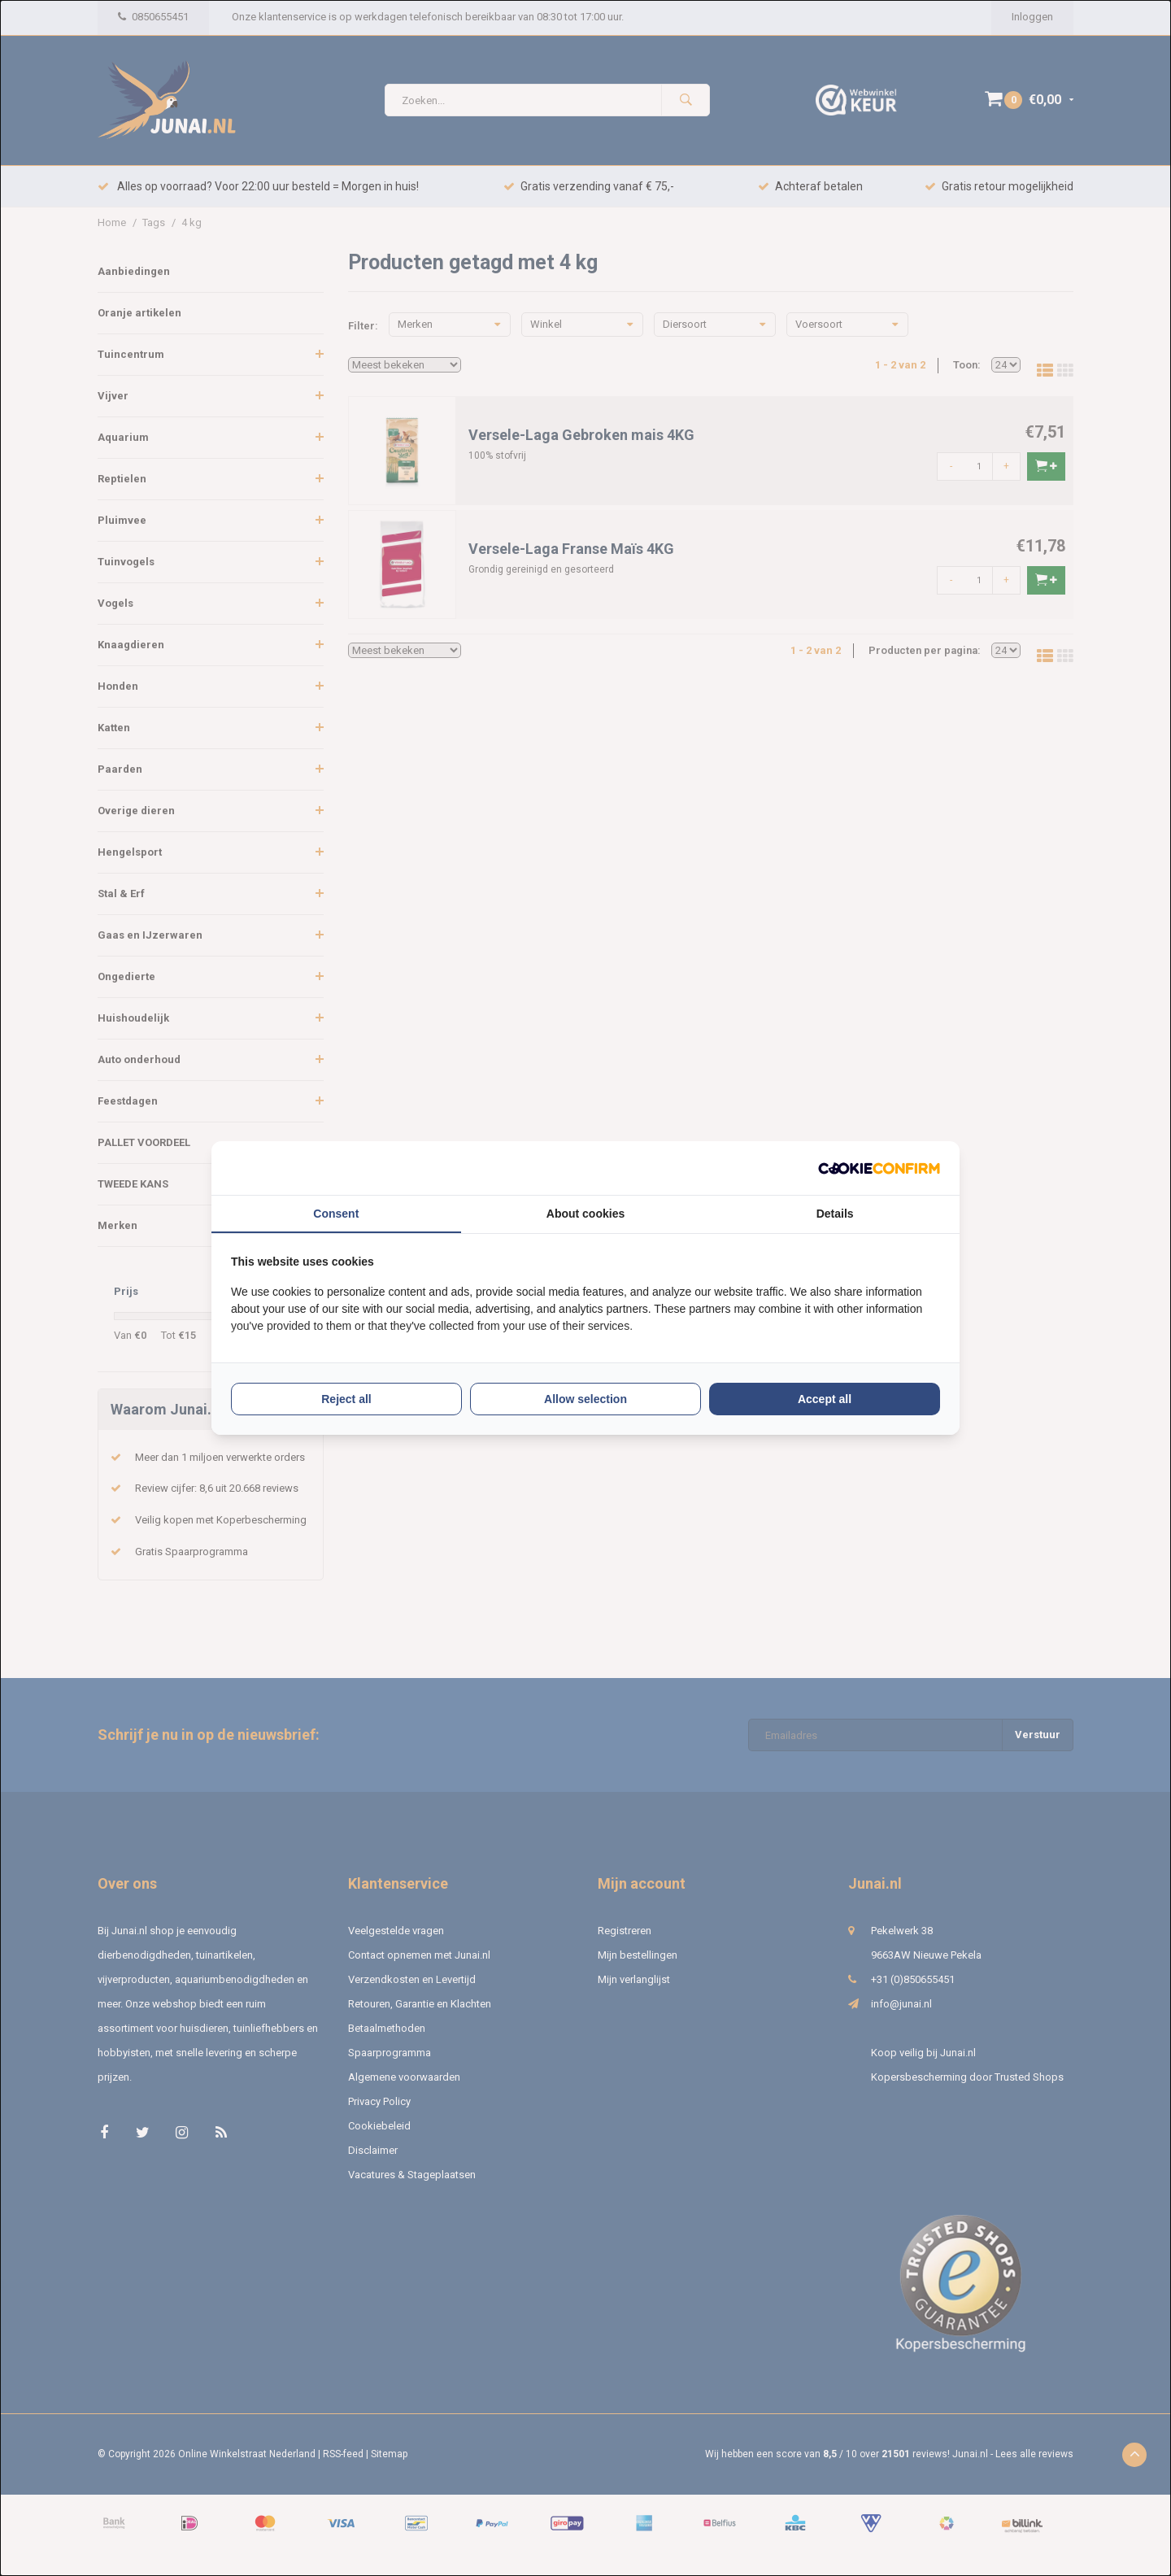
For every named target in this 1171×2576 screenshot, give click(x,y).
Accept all (824, 1399)
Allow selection (585, 1399)
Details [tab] (835, 1213)
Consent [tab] (336, 1213)
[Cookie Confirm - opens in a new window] (879, 1168)
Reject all (346, 1399)
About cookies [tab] (585, 1213)
